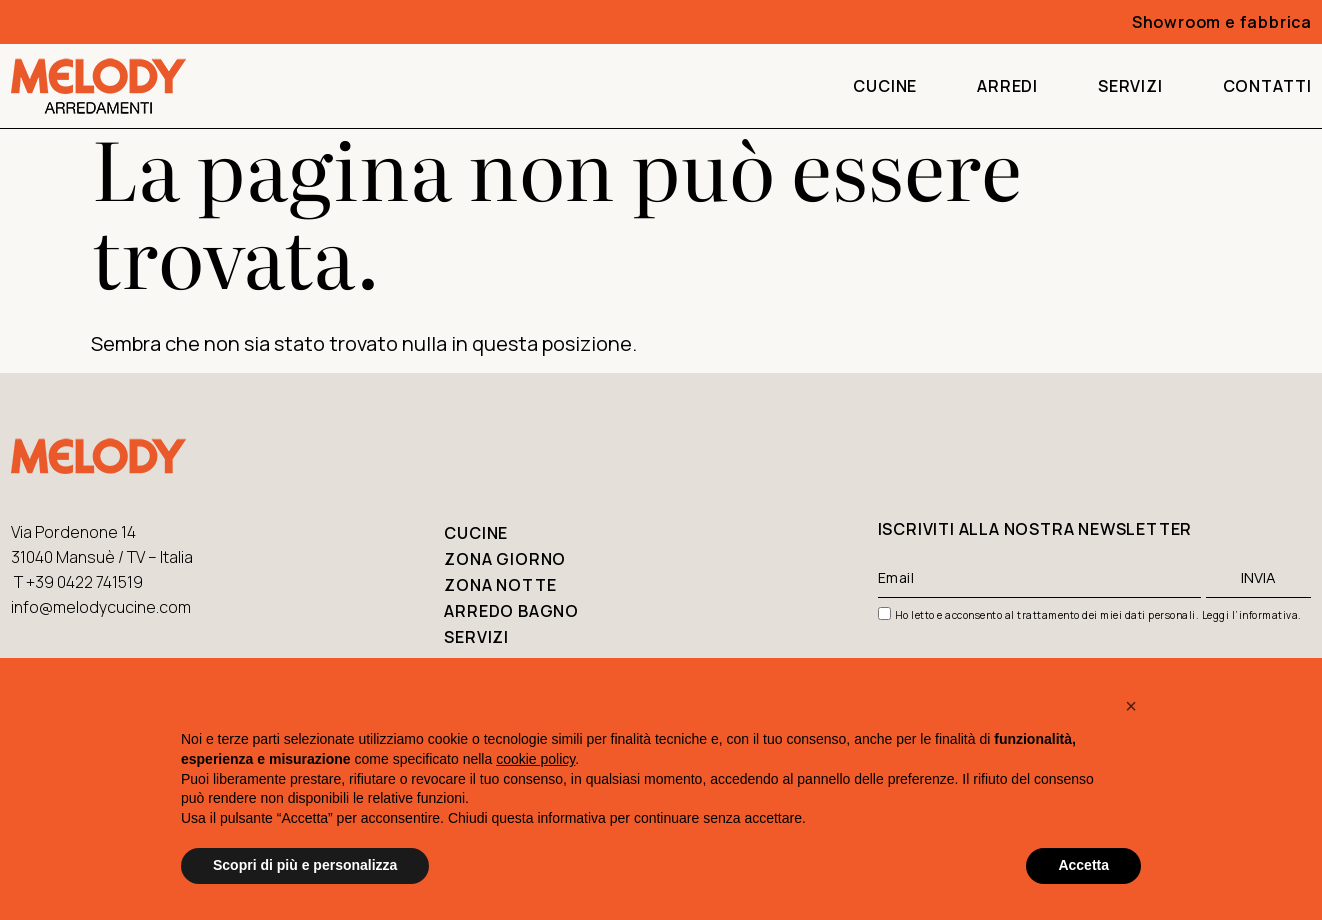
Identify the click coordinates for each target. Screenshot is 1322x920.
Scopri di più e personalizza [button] (305, 865)
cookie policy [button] (535, 759)
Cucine (885, 86)
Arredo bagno (511, 611)
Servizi (1130, 86)
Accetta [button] (1083, 865)
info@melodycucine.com (101, 607)
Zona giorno (505, 559)
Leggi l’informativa (1250, 615)
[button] (1131, 706)
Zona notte (500, 585)
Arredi (1007, 86)
